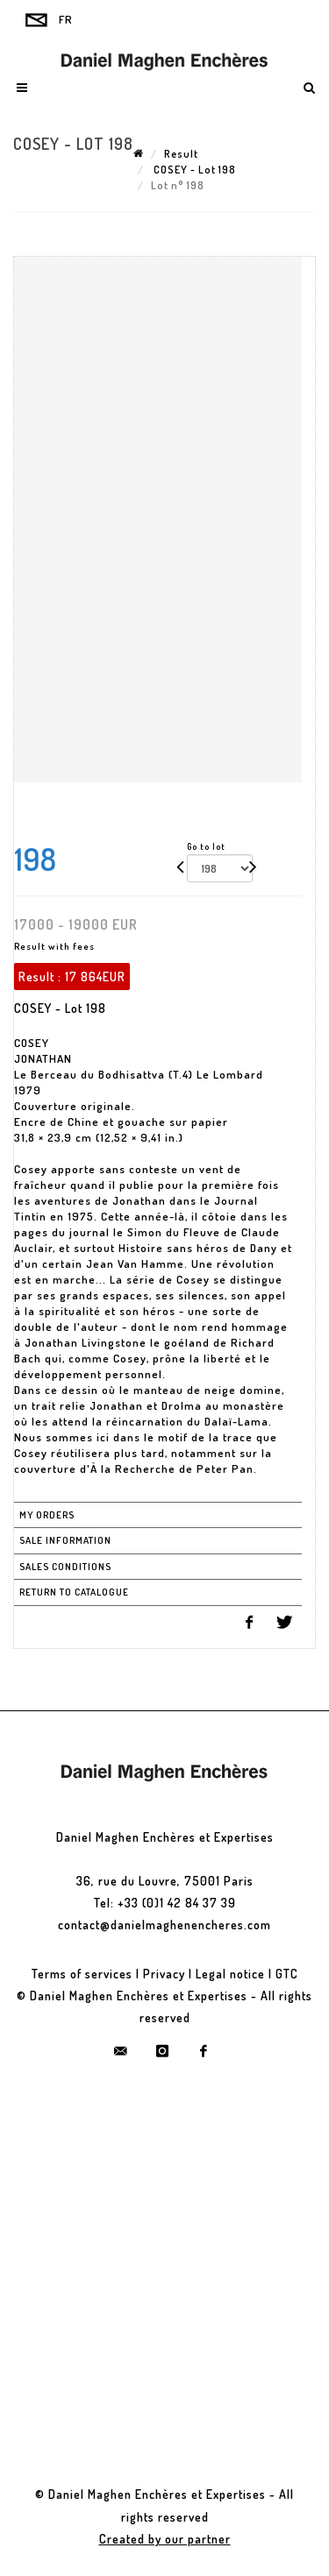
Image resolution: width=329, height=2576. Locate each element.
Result (181, 153)
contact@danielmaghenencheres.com (164, 1924)
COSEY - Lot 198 (193, 169)
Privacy (164, 1973)
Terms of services (82, 1973)
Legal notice (230, 1973)
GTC (286, 1973)
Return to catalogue (74, 1592)
